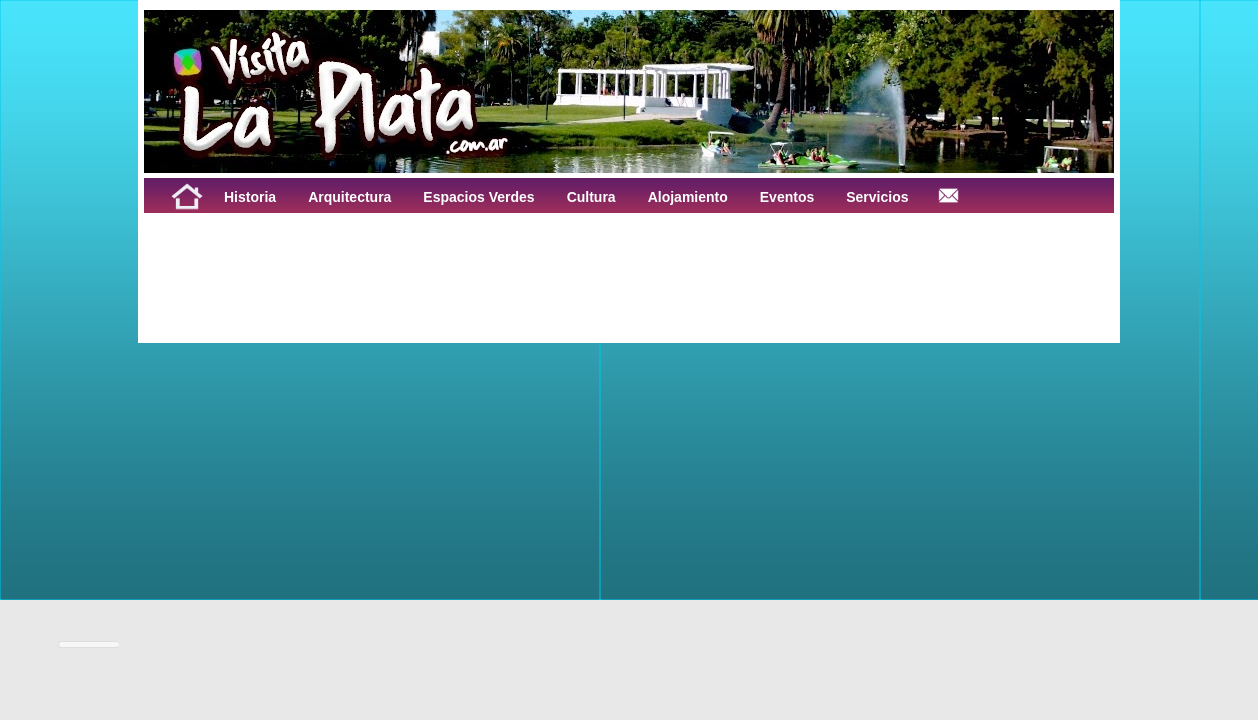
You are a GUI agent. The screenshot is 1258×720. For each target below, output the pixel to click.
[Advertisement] (392, 258)
